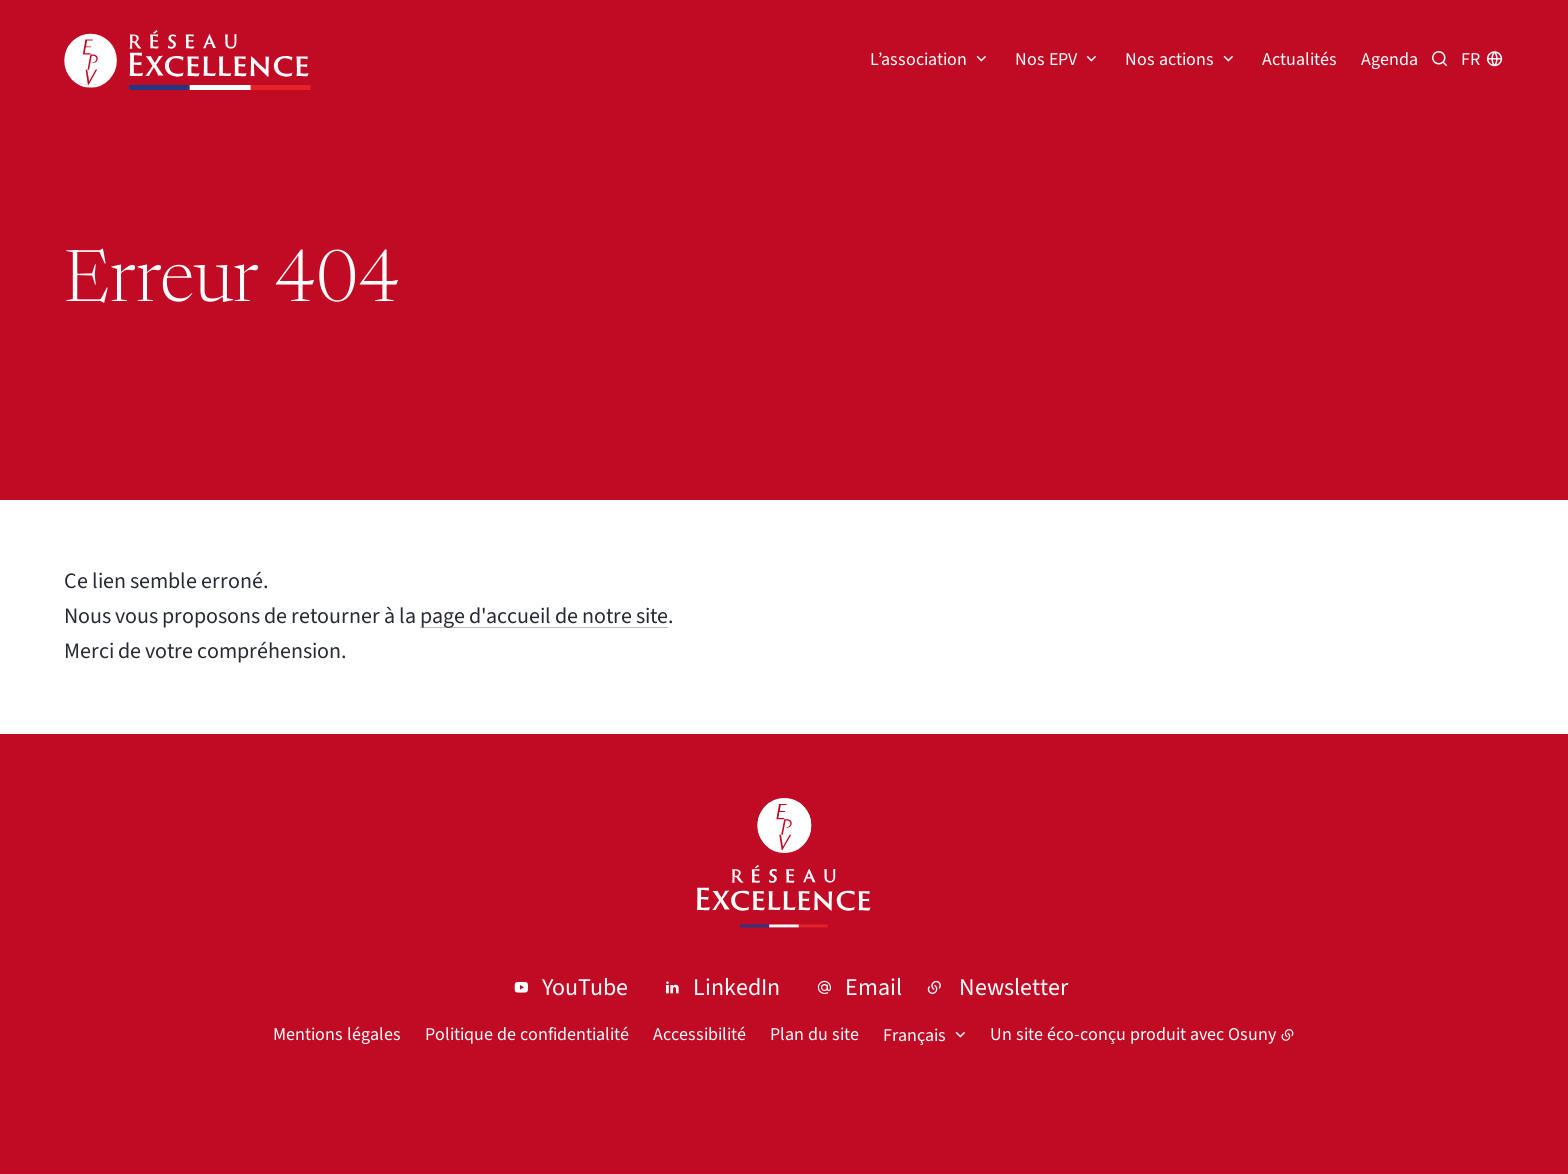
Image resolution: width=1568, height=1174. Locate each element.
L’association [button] (918, 59)
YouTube (585, 987)
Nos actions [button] (1169, 59)
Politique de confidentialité (527, 1034)
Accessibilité (699, 1034)
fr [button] (1470, 59)
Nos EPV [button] (1046, 59)
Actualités (1299, 59)
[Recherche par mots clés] (1439, 59)
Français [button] (914, 1035)
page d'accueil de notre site (544, 616)
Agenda (1389, 59)
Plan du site (814, 1034)
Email (873, 987)
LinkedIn (736, 987)
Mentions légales (337, 1034)
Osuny (1252, 1034)
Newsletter (1013, 987)
